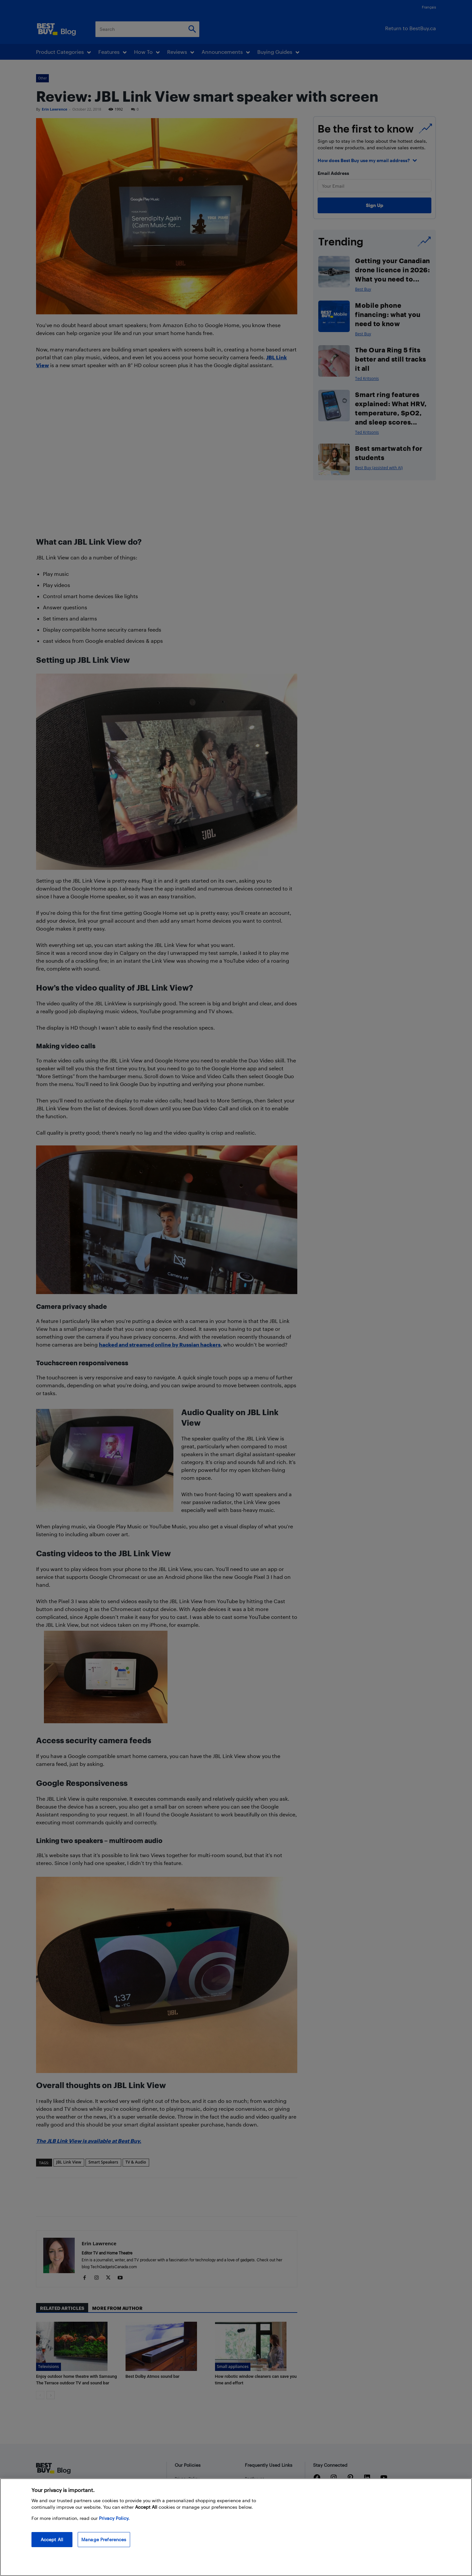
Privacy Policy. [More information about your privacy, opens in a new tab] (114, 2518)
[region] (236, 2527)
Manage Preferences (104, 2539)
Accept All (52, 2539)
